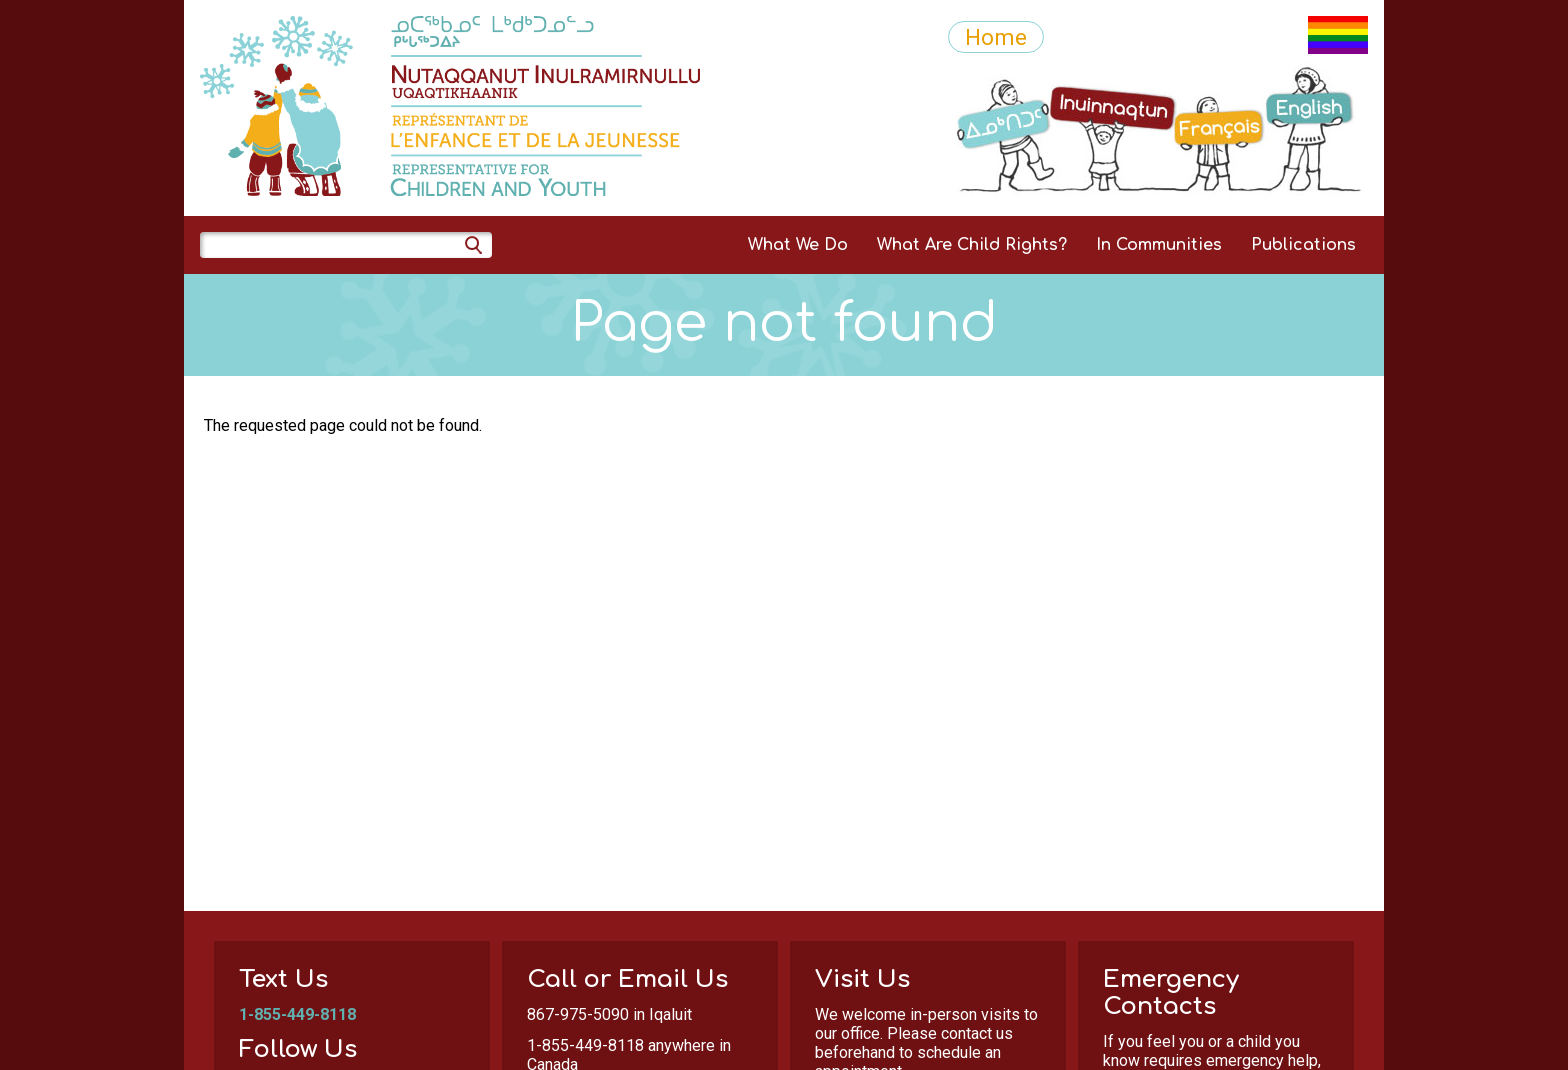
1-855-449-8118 (297, 1014)
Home (996, 37)
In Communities (1159, 245)
